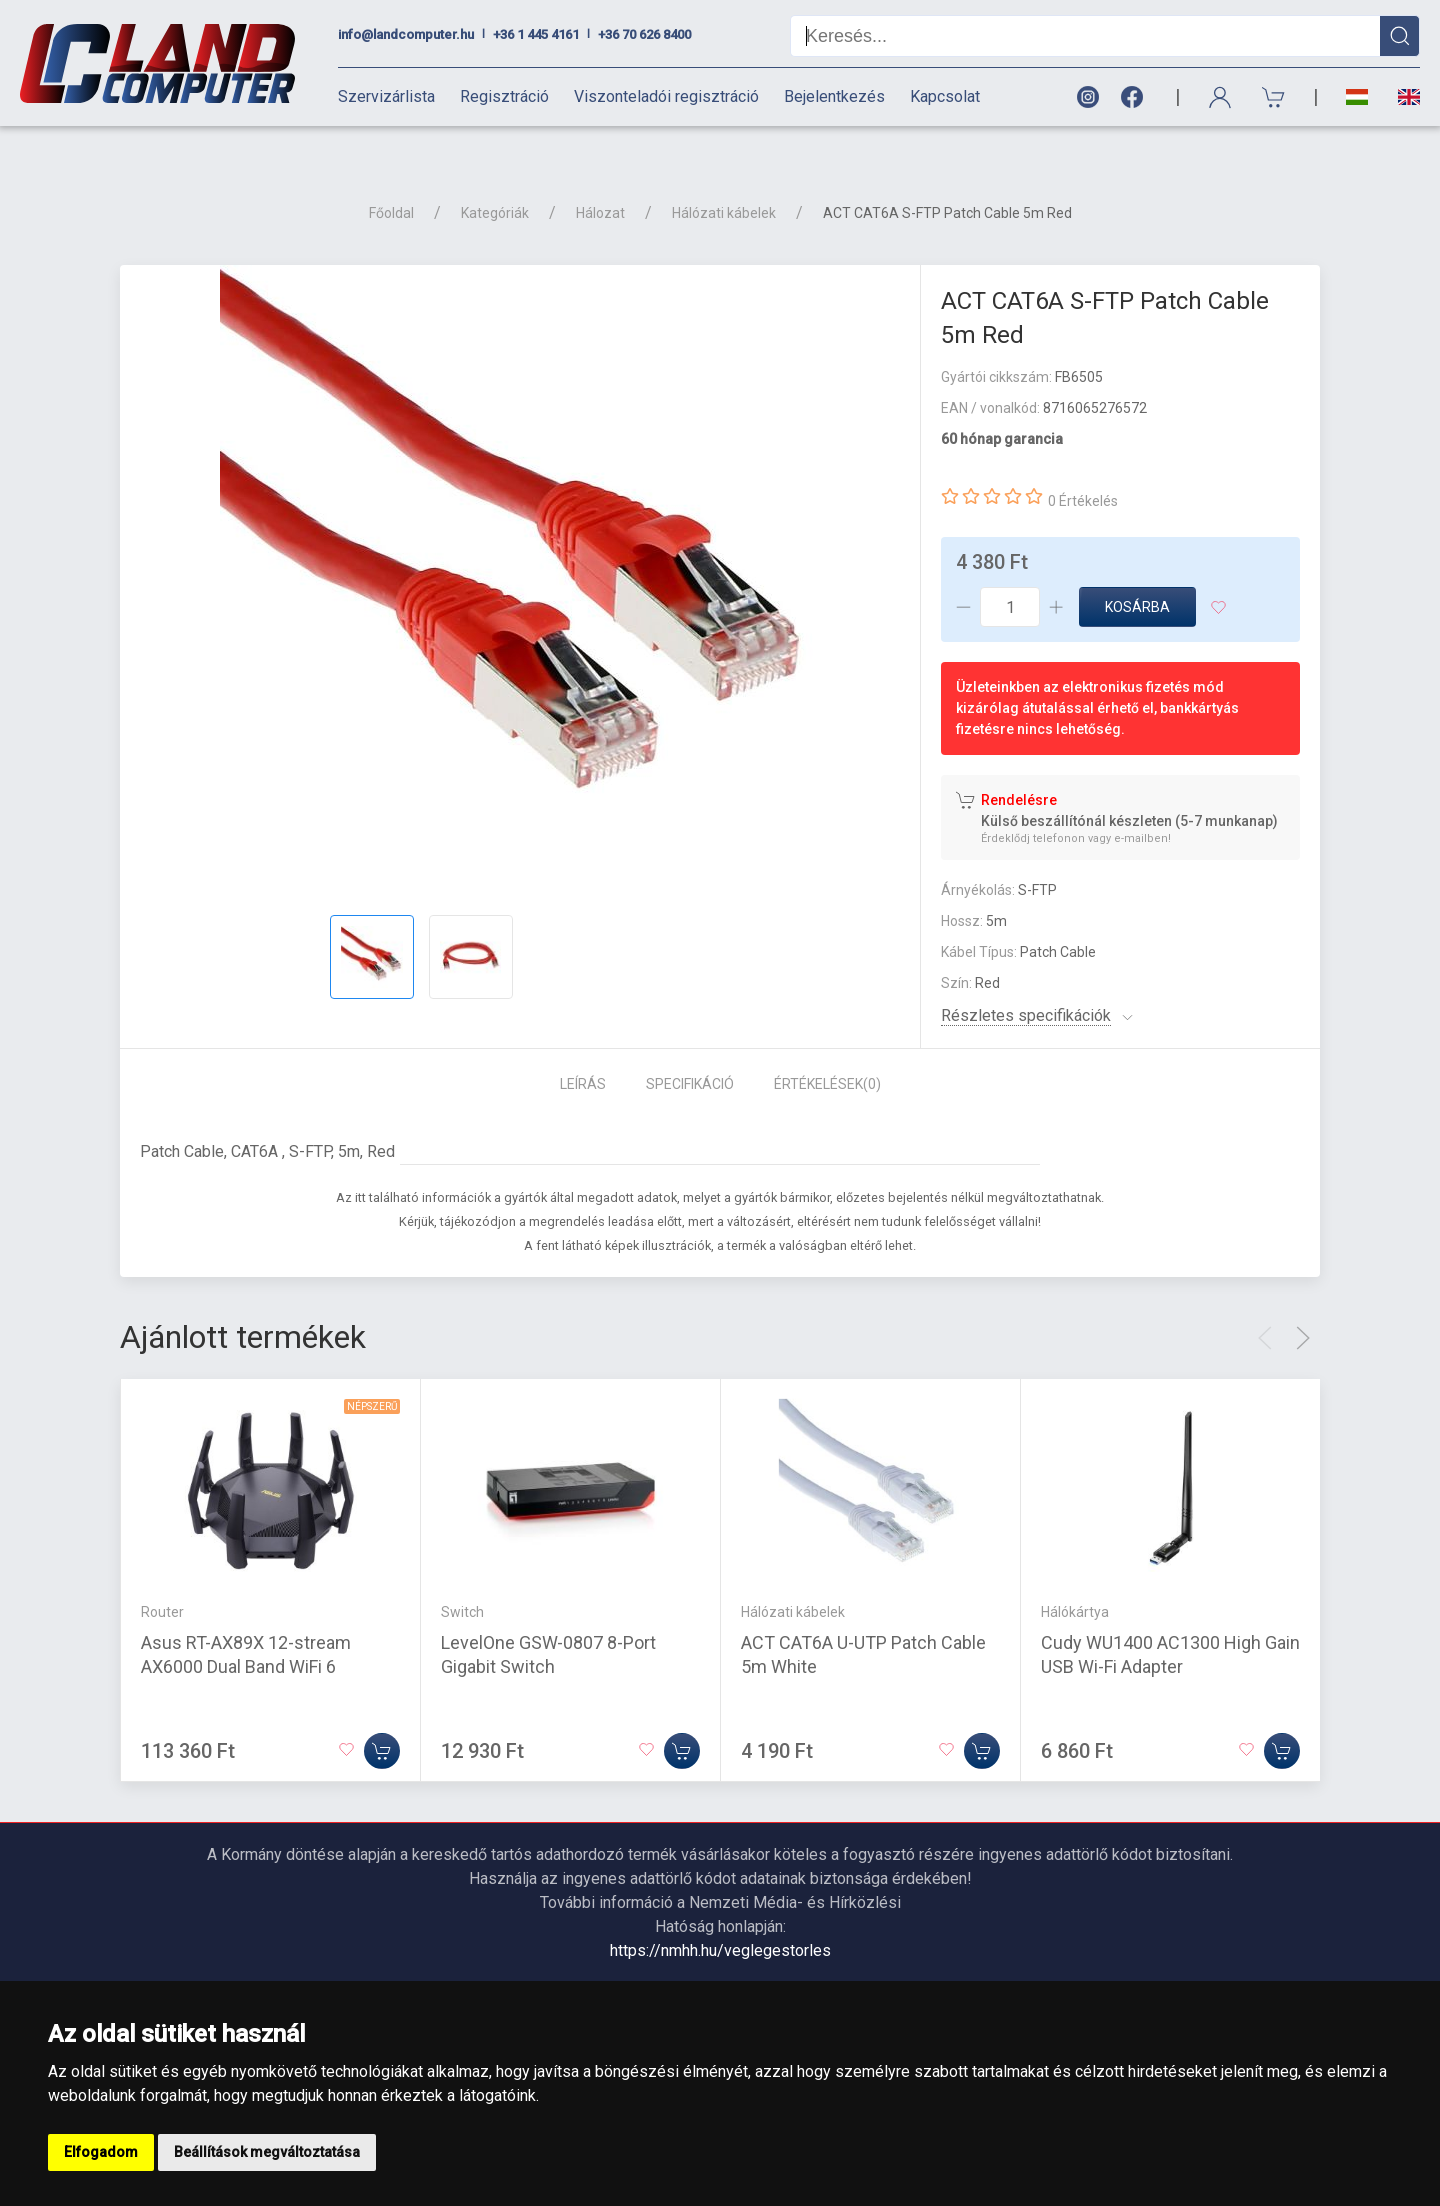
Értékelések (827, 1049)
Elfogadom (101, 2152)
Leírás (583, 1049)
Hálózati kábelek (724, 178)
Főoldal (391, 178)
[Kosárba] (382, 1716)
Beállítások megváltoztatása (267, 2152)
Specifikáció (690, 1049)
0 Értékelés (1083, 466)
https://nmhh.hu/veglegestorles (720, 1915)
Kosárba (1137, 572)
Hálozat (600, 178)
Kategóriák (495, 178)
